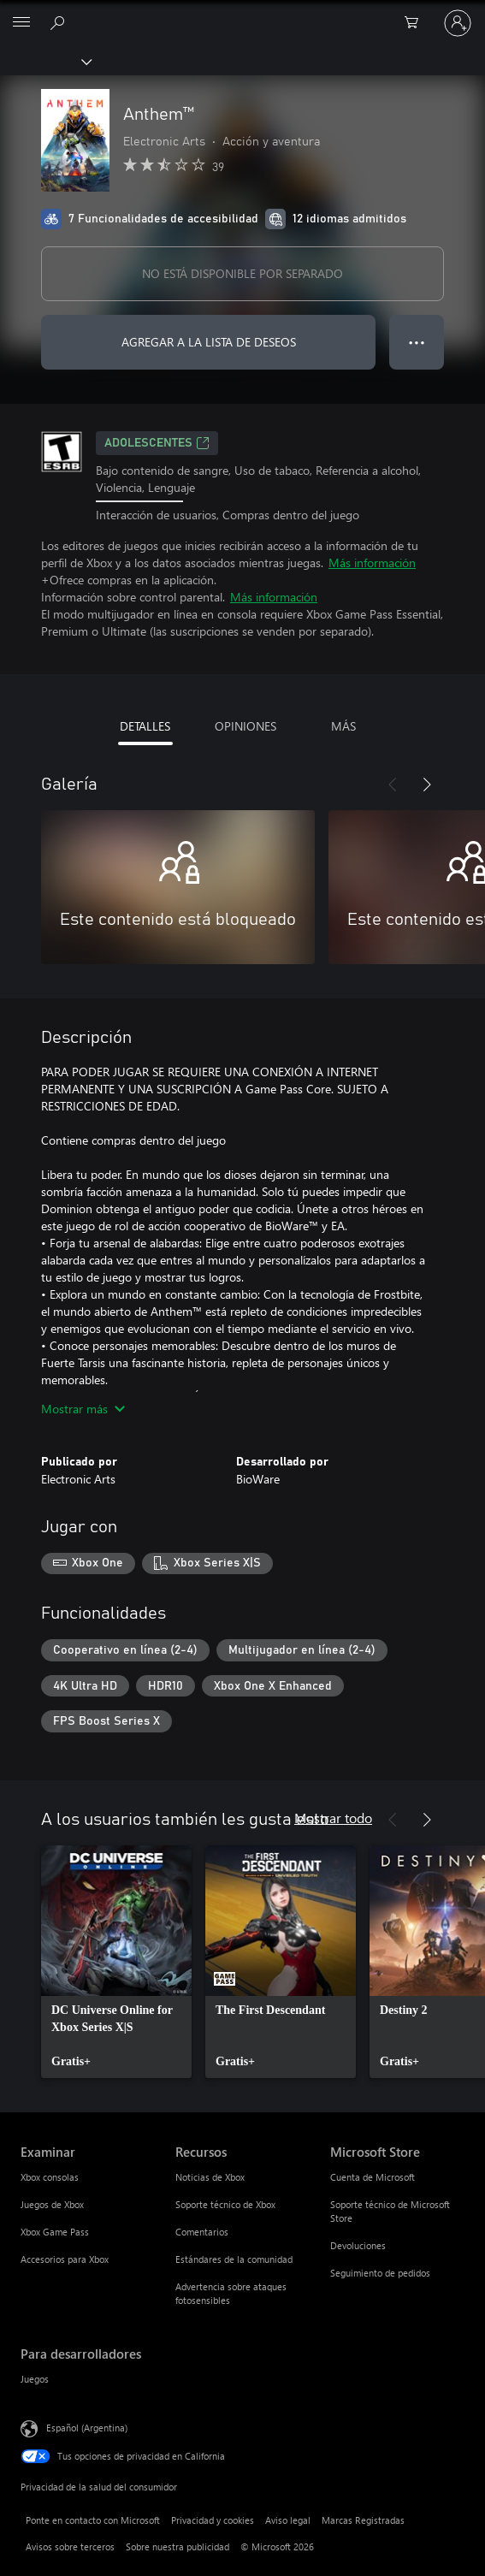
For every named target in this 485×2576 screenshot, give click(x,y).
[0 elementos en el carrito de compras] (416, 23)
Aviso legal (288, 2520)
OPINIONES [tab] (245, 726)
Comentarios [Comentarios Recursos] (201, 2231)
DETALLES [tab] (145, 726)
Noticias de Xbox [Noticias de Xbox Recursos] (210, 2176)
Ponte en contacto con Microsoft (93, 2520)
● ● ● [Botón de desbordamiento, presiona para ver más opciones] (417, 341)
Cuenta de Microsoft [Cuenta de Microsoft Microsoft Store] (372, 2176)
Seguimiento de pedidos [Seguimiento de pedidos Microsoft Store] (380, 2272)
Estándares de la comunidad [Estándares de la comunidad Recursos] (234, 2259)
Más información (372, 562)
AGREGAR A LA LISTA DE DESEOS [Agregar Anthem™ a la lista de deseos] (208, 342)
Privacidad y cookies (212, 2520)
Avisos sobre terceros (70, 2546)
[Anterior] (393, 784)
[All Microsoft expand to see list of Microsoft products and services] (21, 23)
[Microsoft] (242, 13)
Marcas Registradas (363, 2520)
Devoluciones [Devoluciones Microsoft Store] (358, 2245)
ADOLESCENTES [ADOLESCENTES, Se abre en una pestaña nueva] (157, 443)
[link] (116, 1961)
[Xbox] (45, 60)
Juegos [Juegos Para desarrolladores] (35, 2378)
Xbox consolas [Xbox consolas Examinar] (50, 2176)
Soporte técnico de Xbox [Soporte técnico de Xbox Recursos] (225, 2204)
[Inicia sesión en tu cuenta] (457, 23)
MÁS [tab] (343, 726)
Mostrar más (83, 1409)
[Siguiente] (427, 784)
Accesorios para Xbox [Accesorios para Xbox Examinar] (65, 2259)
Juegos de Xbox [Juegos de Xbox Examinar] (52, 2204)
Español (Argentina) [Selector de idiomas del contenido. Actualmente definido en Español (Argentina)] (86, 2427)
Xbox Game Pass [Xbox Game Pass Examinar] (55, 2231)
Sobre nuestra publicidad (177, 2546)
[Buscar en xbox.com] (59, 22)
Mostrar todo (333, 1818)
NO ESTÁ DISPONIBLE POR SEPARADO (242, 273)
